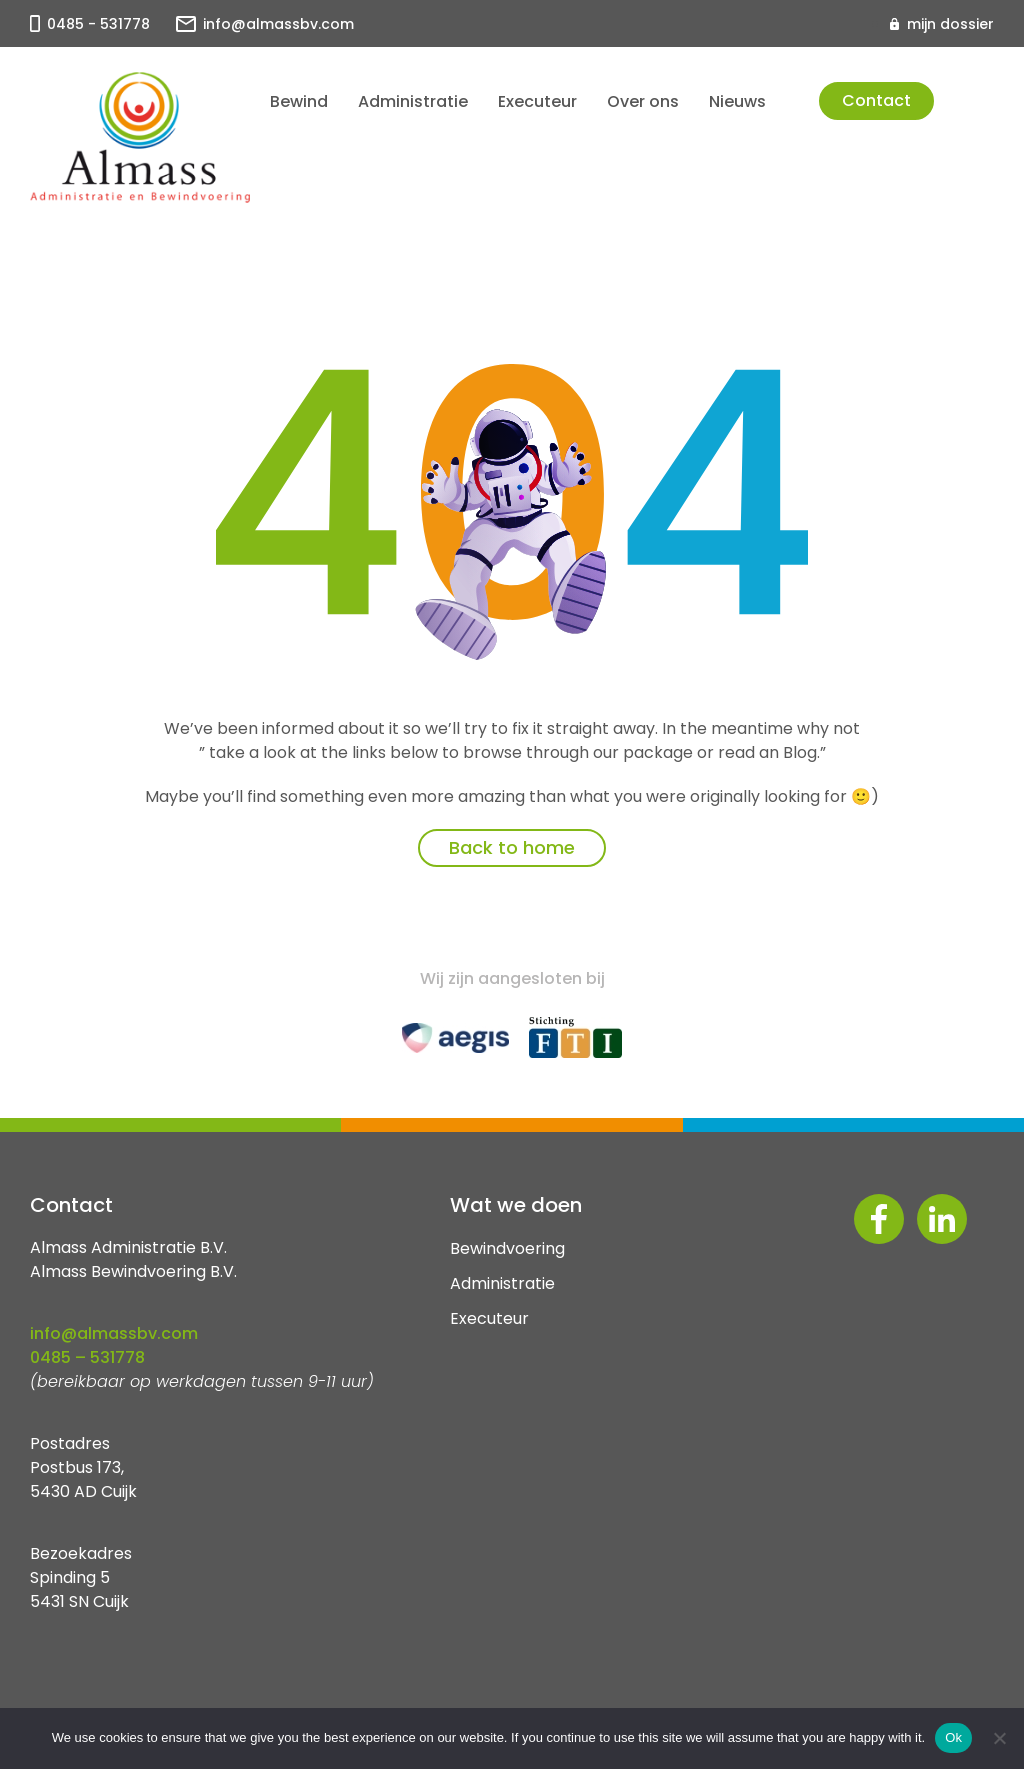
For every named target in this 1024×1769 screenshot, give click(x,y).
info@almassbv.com (278, 24)
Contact (876, 100)
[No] (999, 1738)
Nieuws (737, 101)
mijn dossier (950, 24)
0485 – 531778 (87, 1357)
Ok (953, 1737)
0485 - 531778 (98, 24)
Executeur (537, 101)
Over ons (643, 101)
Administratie (413, 101)
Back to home (512, 847)
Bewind (299, 101)
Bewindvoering (507, 1248)
